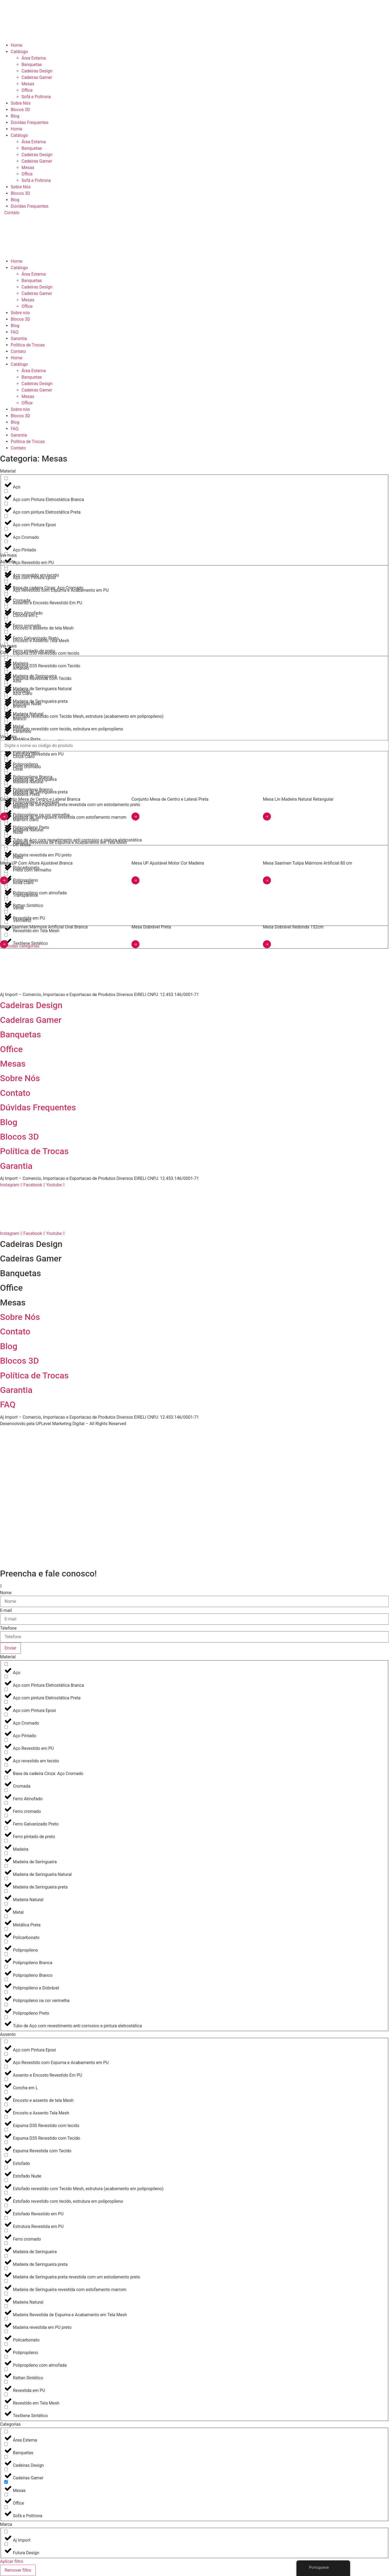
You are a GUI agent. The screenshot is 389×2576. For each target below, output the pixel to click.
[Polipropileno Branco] (6, 1966)
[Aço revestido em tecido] (6, 566)
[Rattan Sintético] (6, 2369)
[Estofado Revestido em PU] (6, 2205)
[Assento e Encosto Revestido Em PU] (6, 594)
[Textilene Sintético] (6, 2407)
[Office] (6, 2494)
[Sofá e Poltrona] (6, 2507)
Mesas (27, 83)
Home (16, 45)
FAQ (15, 332)
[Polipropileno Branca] (6, 1954)
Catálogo (19, 51)
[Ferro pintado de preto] (6, 1828)
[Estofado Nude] (6, 2167)
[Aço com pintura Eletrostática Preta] (6, 503)
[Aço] (6, 478)
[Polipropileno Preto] (6, 2004)
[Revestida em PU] (6, 2382)
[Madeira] (6, 1840)
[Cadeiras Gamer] (6, 2469)
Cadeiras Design (37, 71)
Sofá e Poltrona (36, 96)
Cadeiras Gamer (36, 77)
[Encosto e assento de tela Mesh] (6, 619)
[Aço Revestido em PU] (6, 1739)
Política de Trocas (28, 344)
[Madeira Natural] (6, 1891)
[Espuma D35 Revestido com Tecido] (6, 657)
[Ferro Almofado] (6, 1790)
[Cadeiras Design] (6, 2456)
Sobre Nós (21, 103)
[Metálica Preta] (6, 1916)
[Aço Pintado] (6, 541)
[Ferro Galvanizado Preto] (6, 1815)
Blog (15, 116)
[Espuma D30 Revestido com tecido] (6, 2117)
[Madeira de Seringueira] (6, 1853)
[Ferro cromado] (6, 1803)
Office (27, 90)
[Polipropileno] (6, 1941)
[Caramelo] (6, 722)
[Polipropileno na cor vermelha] (6, 1992)
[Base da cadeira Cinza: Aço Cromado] (6, 1765)
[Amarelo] (6, 659)
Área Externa (33, 58)
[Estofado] (6, 2155)
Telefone (8, 1628)
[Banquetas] (6, 2444)
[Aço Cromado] (6, 528)
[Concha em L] (6, 607)
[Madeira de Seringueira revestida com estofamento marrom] (6, 2281)
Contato (18, 351)
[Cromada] (6, 1777)
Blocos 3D (20, 109)
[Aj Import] (6, 2531)
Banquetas (31, 64)
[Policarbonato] (6, 1929)
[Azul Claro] (6, 685)
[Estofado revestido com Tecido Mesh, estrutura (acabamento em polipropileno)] (6, 2180)
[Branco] (6, 710)
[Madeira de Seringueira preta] (6, 1878)
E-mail (6, 1610)
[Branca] (6, 697)
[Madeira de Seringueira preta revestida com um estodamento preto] (6, 2268)
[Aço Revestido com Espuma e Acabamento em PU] (6, 581)
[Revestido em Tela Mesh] (6, 2394)
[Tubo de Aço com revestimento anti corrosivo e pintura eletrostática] (6, 2017)
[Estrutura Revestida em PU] (6, 2218)
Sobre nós (20, 312)
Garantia (19, 338)
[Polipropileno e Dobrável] (6, 1979)
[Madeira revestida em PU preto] (6, 2319)
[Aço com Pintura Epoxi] (6, 516)
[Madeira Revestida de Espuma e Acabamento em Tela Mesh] (6, 2306)
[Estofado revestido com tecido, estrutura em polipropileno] (6, 2192)
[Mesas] (6, 2482)
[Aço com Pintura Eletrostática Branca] (6, 491)
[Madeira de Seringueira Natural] (6, 1866)
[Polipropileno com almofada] (6, 2356)
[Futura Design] (6, 2544)
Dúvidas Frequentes (30, 122)
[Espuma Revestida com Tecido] (6, 2142)
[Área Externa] (6, 2431)
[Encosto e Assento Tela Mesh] (6, 632)
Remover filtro (18, 2570)
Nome (6, 1593)
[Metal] (6, 1903)
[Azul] (6, 672)
